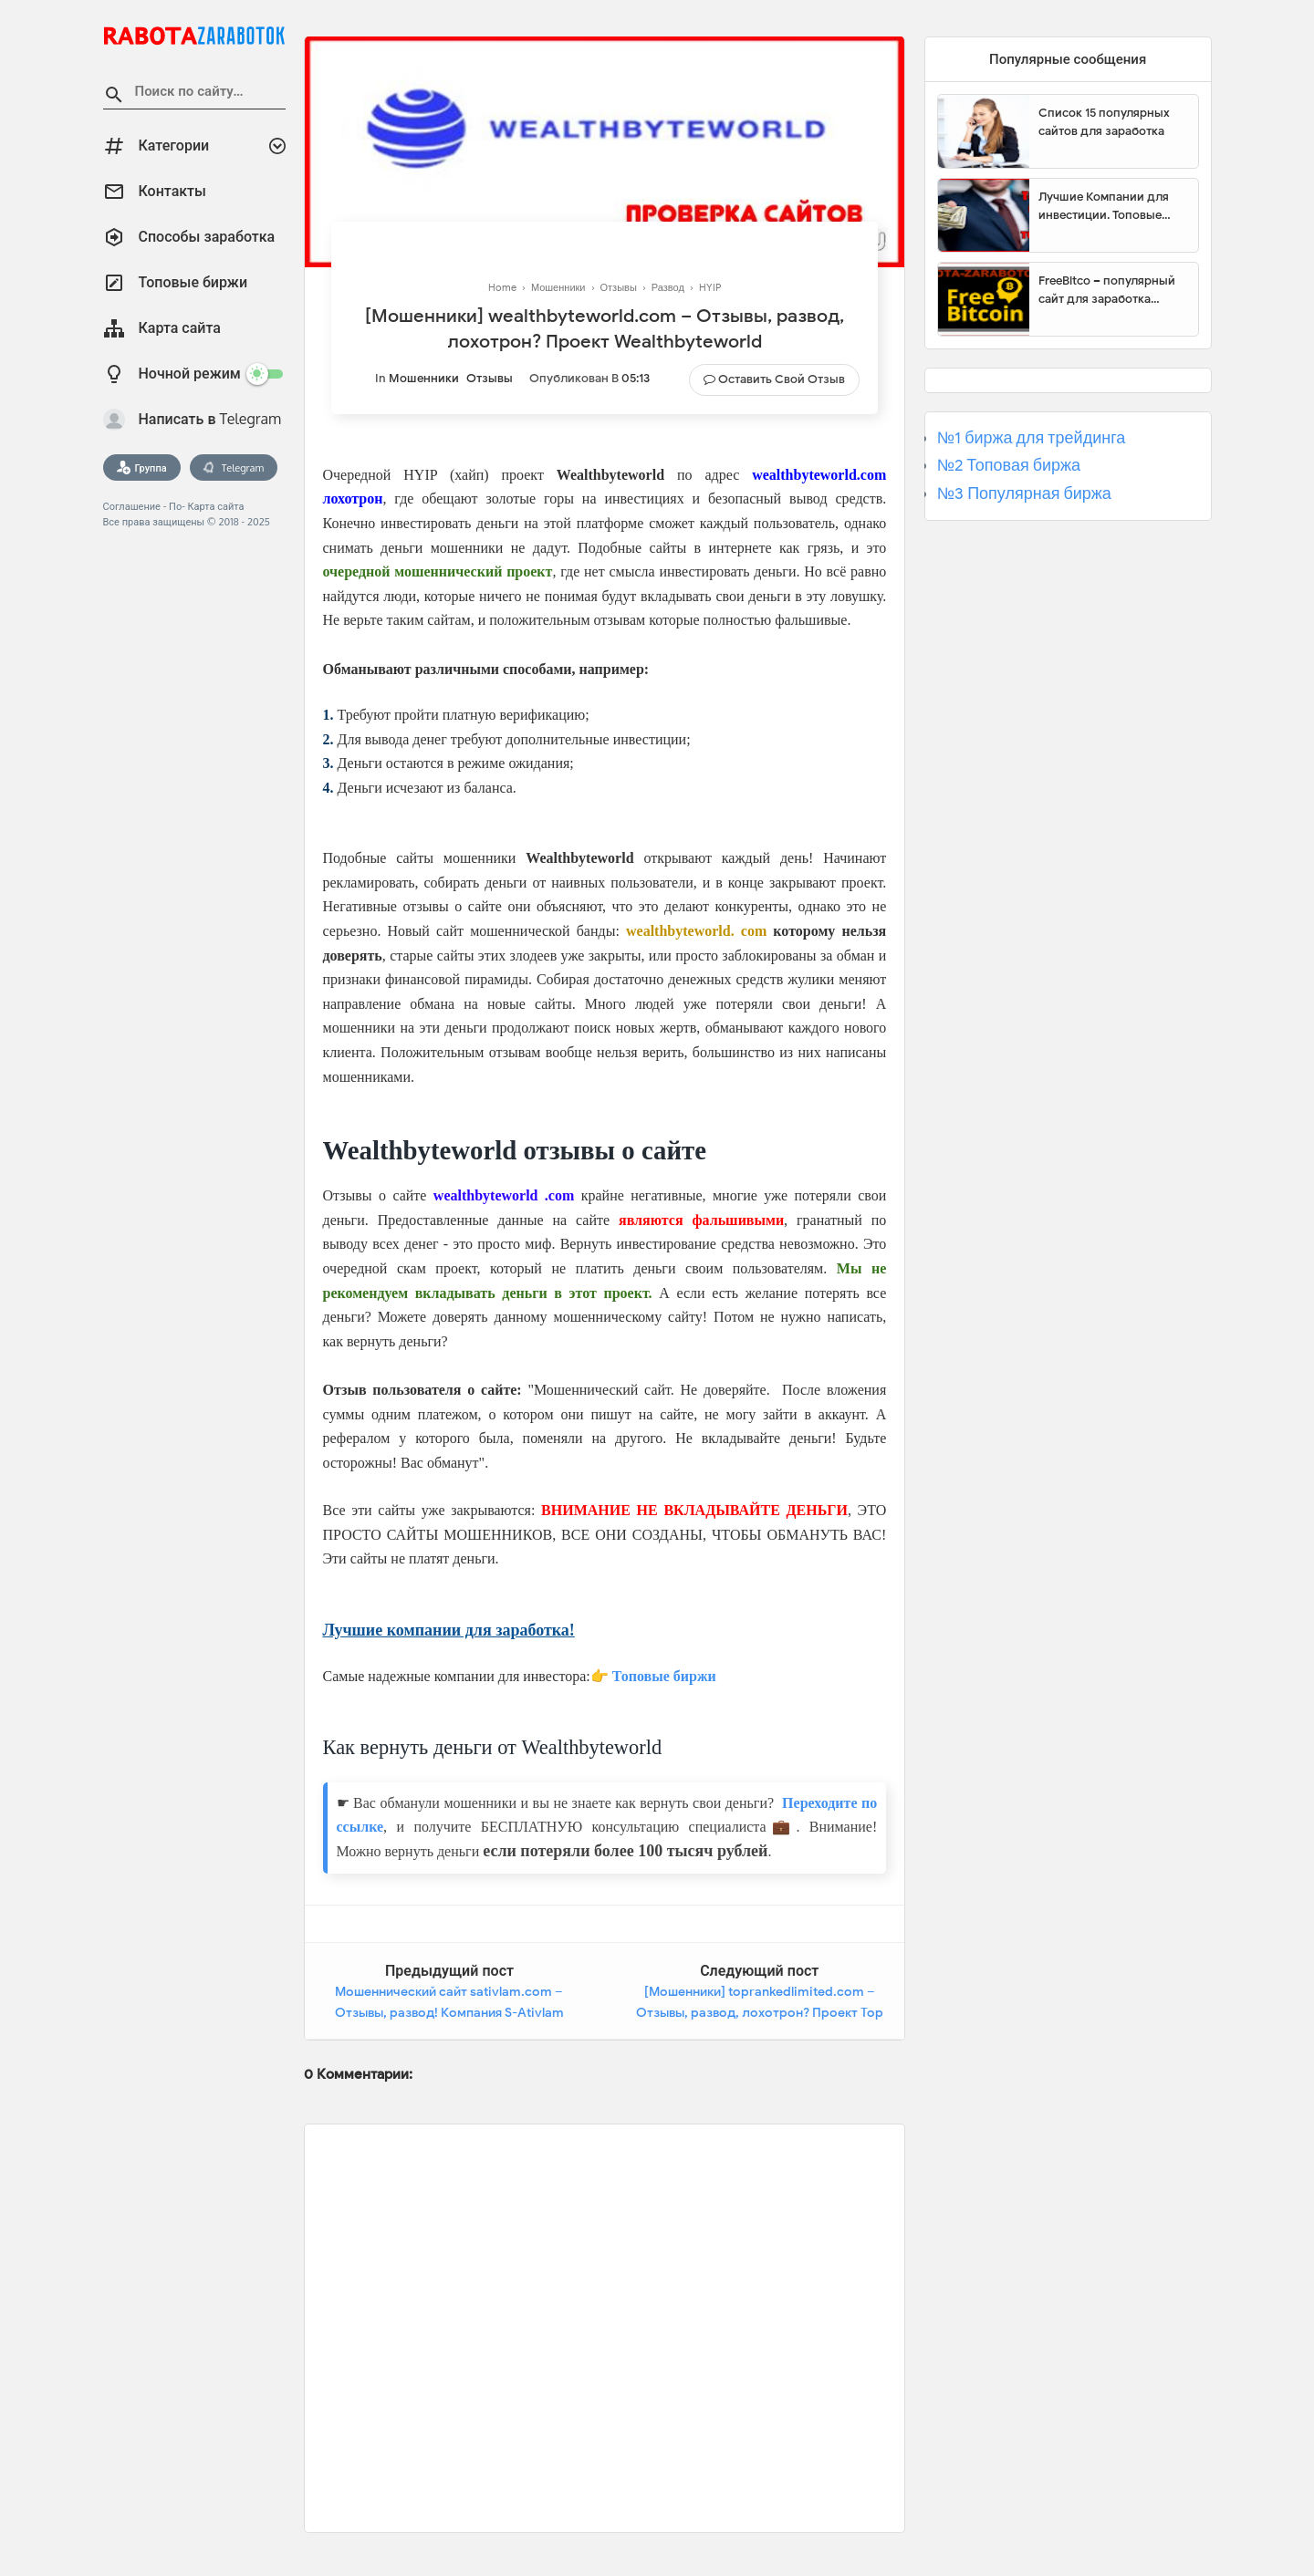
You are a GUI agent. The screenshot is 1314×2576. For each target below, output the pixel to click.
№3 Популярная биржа (1024, 493)
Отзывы (489, 378)
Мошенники (424, 378)
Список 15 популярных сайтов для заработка (1104, 122)
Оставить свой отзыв (781, 379)
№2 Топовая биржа (1008, 465)
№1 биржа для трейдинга (1031, 438)
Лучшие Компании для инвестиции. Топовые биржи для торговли (1103, 206)
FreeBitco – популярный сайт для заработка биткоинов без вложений (1111, 290)
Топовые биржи (664, 1676)
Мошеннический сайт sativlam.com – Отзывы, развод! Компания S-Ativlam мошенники (449, 2013)
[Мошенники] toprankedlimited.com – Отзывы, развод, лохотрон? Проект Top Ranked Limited (759, 2013)
